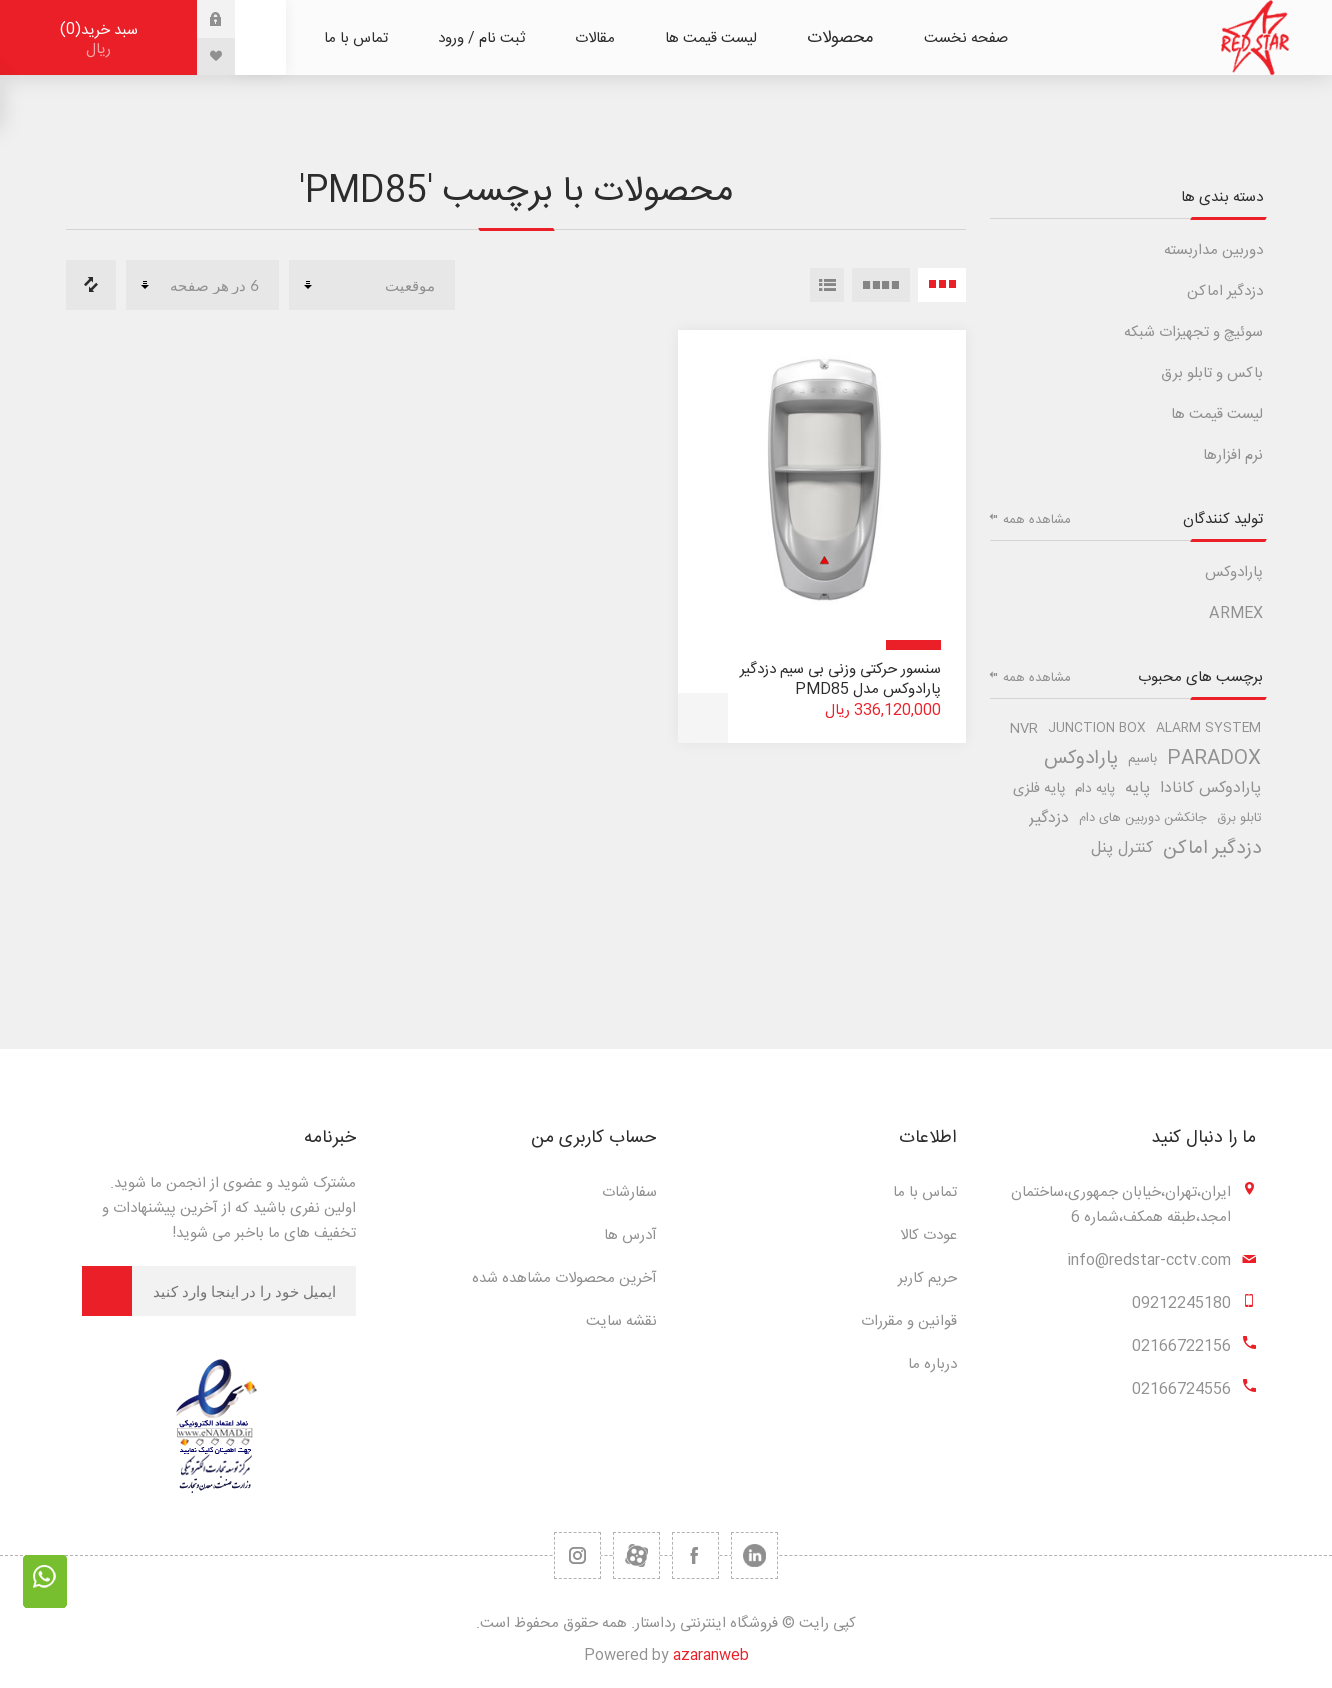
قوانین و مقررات (909, 1321)
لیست (827, 285)
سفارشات (629, 1192)
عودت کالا (928, 1235)
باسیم (1142, 759)
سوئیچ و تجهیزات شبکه (1193, 332)
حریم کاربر (927, 1278)
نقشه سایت (621, 1321)
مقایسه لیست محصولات (91, 285)
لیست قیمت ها (1217, 414)
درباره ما (932, 1364)
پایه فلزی (1039, 789)
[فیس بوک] (695, 1555)
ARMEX (1236, 613)
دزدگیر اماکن (1225, 291)
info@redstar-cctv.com (1149, 1260)
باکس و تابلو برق (1212, 373)
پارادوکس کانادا (1210, 788)
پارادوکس (1234, 572)
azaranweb (711, 1655)
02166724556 (1181, 1389)
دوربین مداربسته (1213, 250)
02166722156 (1181, 1346)
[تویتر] (754, 1555)
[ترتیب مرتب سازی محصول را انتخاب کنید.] (372, 285)
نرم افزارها (1233, 455)
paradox (1214, 759)
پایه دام (1095, 789)
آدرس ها (630, 1235)
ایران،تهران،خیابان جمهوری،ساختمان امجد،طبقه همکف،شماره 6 (1121, 1205)
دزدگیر (1049, 818)
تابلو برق (1239, 818)
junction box (1097, 728)
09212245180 (1181, 1303)
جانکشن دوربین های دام (1143, 818)
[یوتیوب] (636, 1555)
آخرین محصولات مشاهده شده (564, 1278)
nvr (1024, 729)
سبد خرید (98, 39)
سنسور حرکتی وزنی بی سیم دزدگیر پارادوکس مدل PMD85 (840, 679)
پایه (1137, 788)
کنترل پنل (1122, 848)
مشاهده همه (1037, 520)
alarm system (1208, 728)
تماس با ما (925, 1192)
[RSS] (577, 1555)
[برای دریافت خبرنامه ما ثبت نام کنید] (244, 1291)
